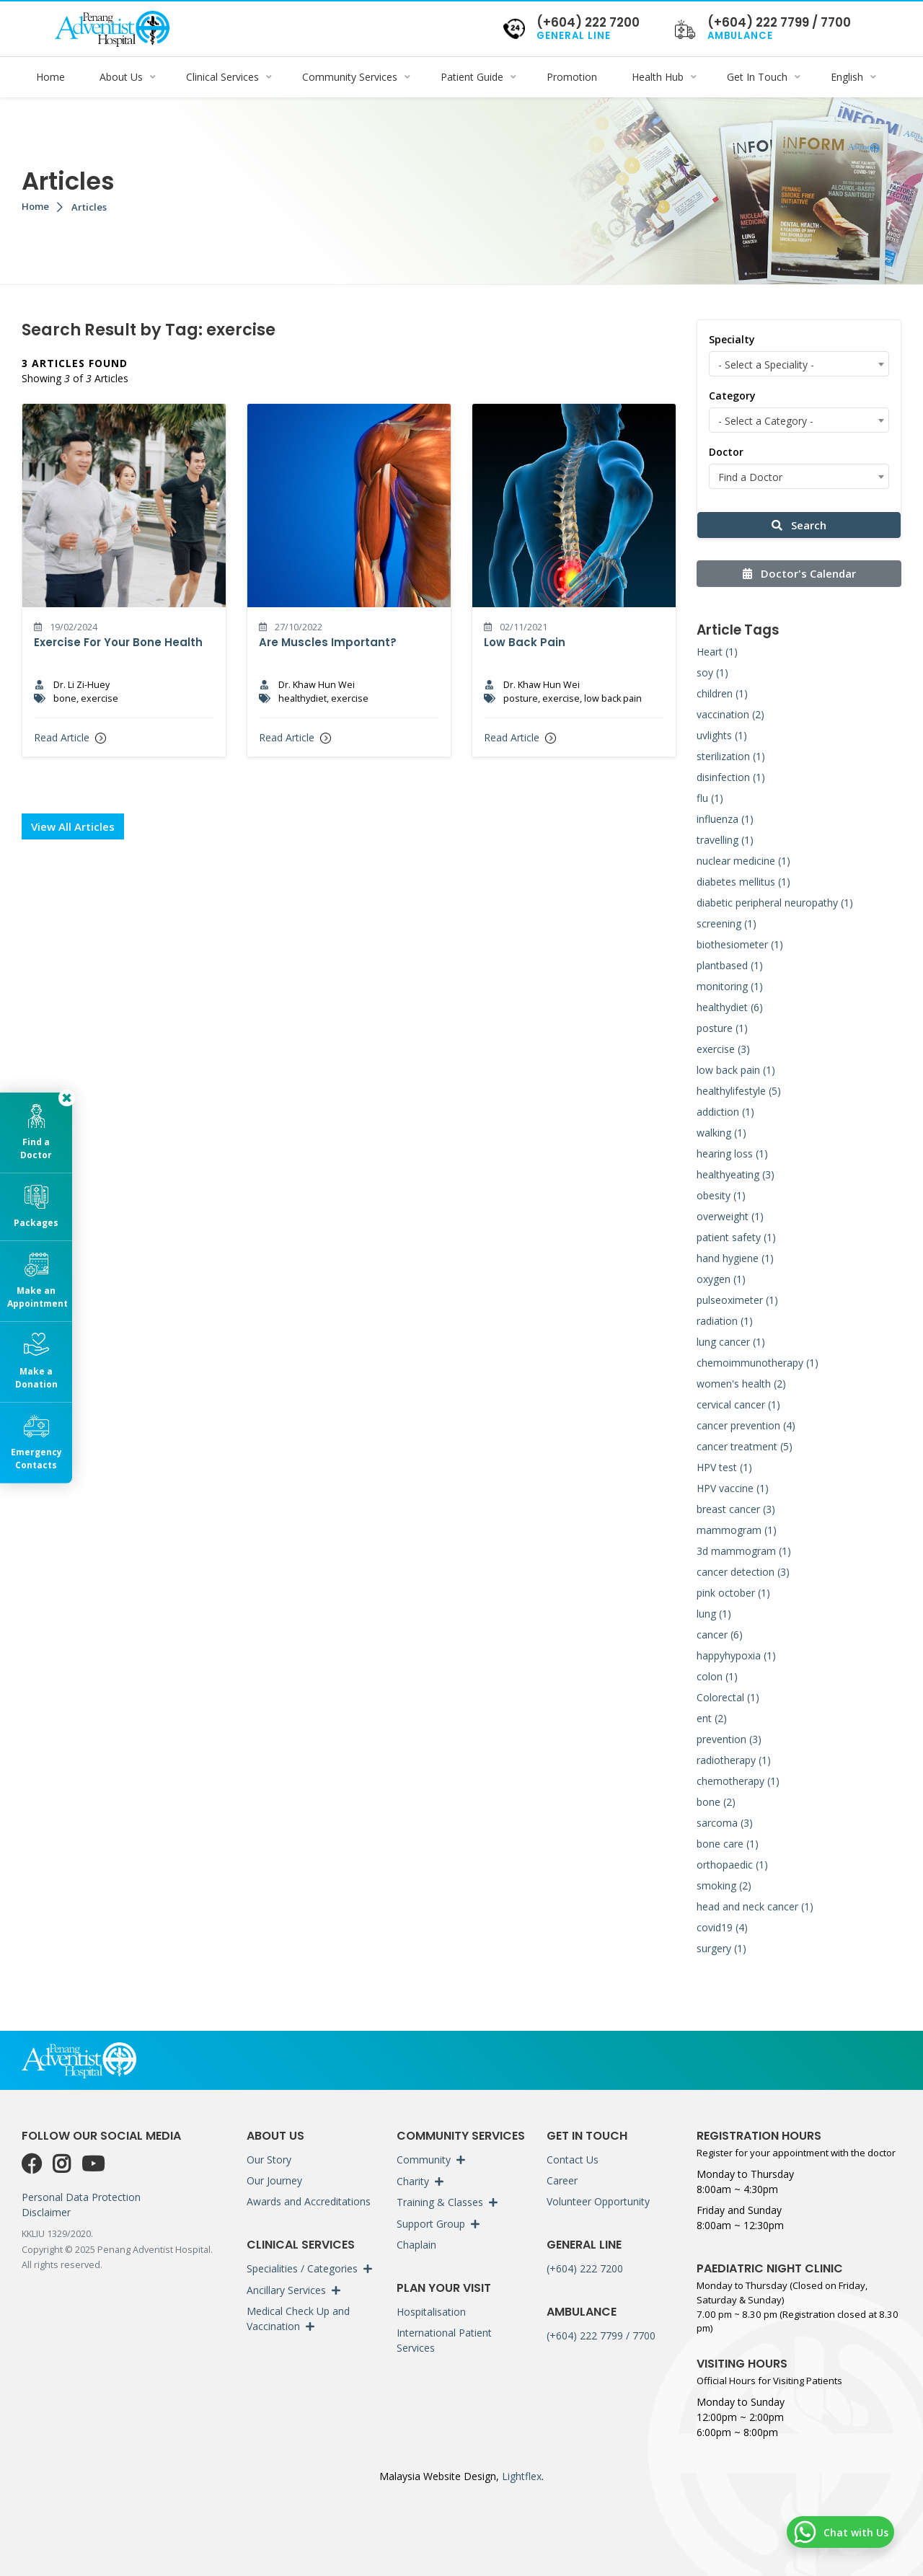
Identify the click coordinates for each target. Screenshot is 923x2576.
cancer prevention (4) (746, 1425)
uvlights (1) (722, 735)
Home (35, 206)
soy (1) (712, 672)
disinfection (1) (731, 777)
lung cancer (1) (731, 1342)
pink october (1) (733, 1593)
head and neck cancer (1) (755, 1906)
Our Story (269, 2159)
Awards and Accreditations (309, 2201)
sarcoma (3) (725, 1823)
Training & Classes (440, 2202)
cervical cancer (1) (738, 1404)
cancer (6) (720, 1634)
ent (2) (712, 1718)
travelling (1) (725, 840)
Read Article (70, 737)
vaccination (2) (730, 714)
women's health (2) (741, 1383)
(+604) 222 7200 (585, 2268)
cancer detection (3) (743, 1572)
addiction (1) (725, 1112)
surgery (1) (721, 1948)
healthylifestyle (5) (739, 1091)
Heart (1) (717, 651)
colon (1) (717, 1676)
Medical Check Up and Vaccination (298, 2318)
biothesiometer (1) (740, 944)
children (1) (722, 693)
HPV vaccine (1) (733, 1488)
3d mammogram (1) (744, 1551)
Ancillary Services (286, 2290)
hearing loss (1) (732, 1153)
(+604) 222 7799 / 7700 (601, 2335)
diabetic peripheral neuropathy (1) (775, 902)
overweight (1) (730, 1216)
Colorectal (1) (728, 1697)
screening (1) (726, 923)
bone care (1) (728, 1844)
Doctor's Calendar (799, 573)
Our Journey (274, 2180)
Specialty (732, 339)
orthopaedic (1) (732, 1864)
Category (732, 395)
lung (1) (714, 1613)
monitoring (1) (730, 986)
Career (562, 2180)
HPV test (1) (724, 1467)
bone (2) (716, 1802)
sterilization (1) (731, 756)
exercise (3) (723, 1049)
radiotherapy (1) (734, 1760)
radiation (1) (725, 1321)
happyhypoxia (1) (736, 1655)
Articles (89, 206)
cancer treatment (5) (744, 1446)
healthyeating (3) (735, 1174)
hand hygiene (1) (735, 1258)
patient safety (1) (736, 1237)
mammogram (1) (737, 1530)
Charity (413, 2181)
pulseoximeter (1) (737, 1300)
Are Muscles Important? (328, 642)
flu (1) (710, 798)
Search (799, 525)
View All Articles (73, 826)
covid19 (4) (722, 1927)
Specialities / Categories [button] (302, 2268)
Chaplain (416, 2244)
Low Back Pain (524, 642)
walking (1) (721, 1132)
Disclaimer (46, 2212)
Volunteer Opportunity (598, 2201)
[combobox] (799, 363)
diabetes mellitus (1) (743, 881)
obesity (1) (721, 1195)
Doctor (726, 452)
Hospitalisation (431, 2312)
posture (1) (722, 1028)
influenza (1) (725, 819)
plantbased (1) (730, 965)
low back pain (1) (736, 1070)
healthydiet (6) (730, 1007)
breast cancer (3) (736, 1509)
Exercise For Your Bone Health (118, 642)
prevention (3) (729, 1739)
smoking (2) (724, 1885)
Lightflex (520, 2476)
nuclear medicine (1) (743, 861)
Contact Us (573, 2159)
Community (424, 2159)
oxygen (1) (721, 1279)
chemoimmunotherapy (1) (757, 1362)
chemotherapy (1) (738, 1781)
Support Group (431, 2224)
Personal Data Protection (81, 2197)
